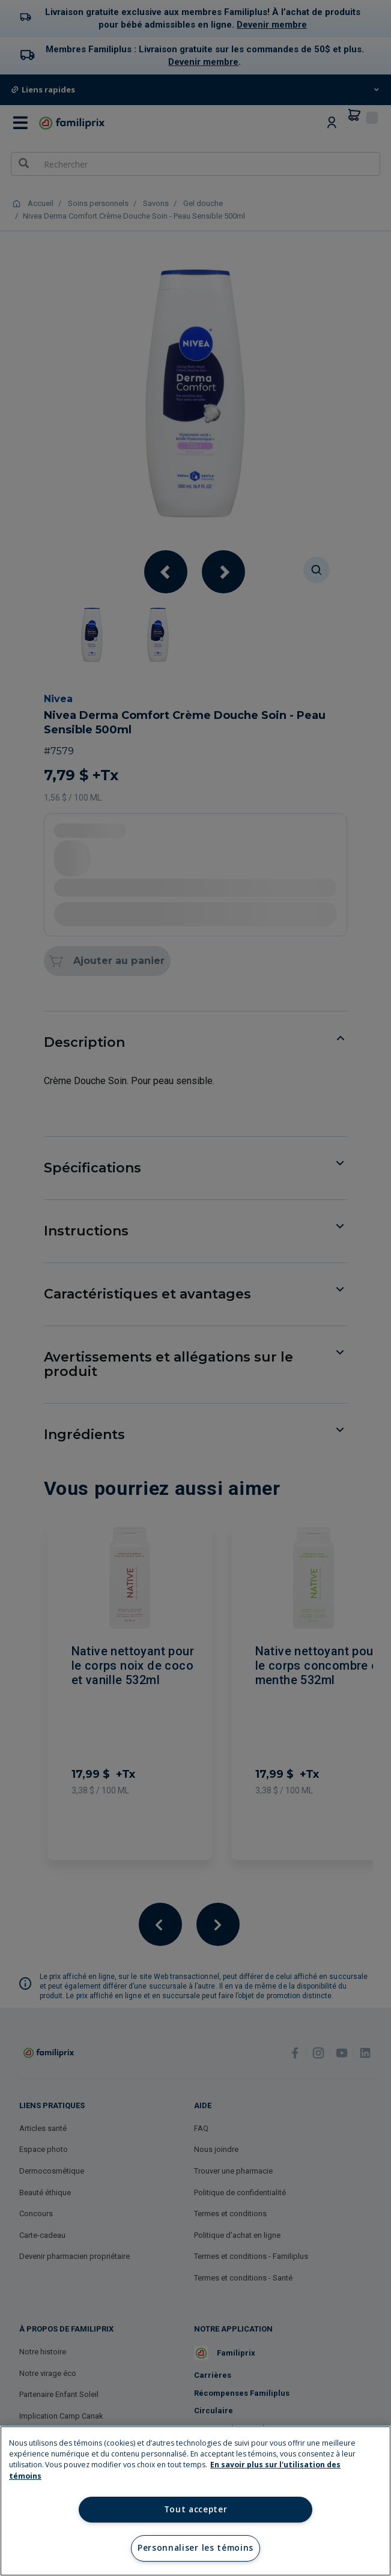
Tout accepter (196, 2509)
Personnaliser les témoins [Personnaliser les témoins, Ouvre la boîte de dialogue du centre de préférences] (195, 2547)
